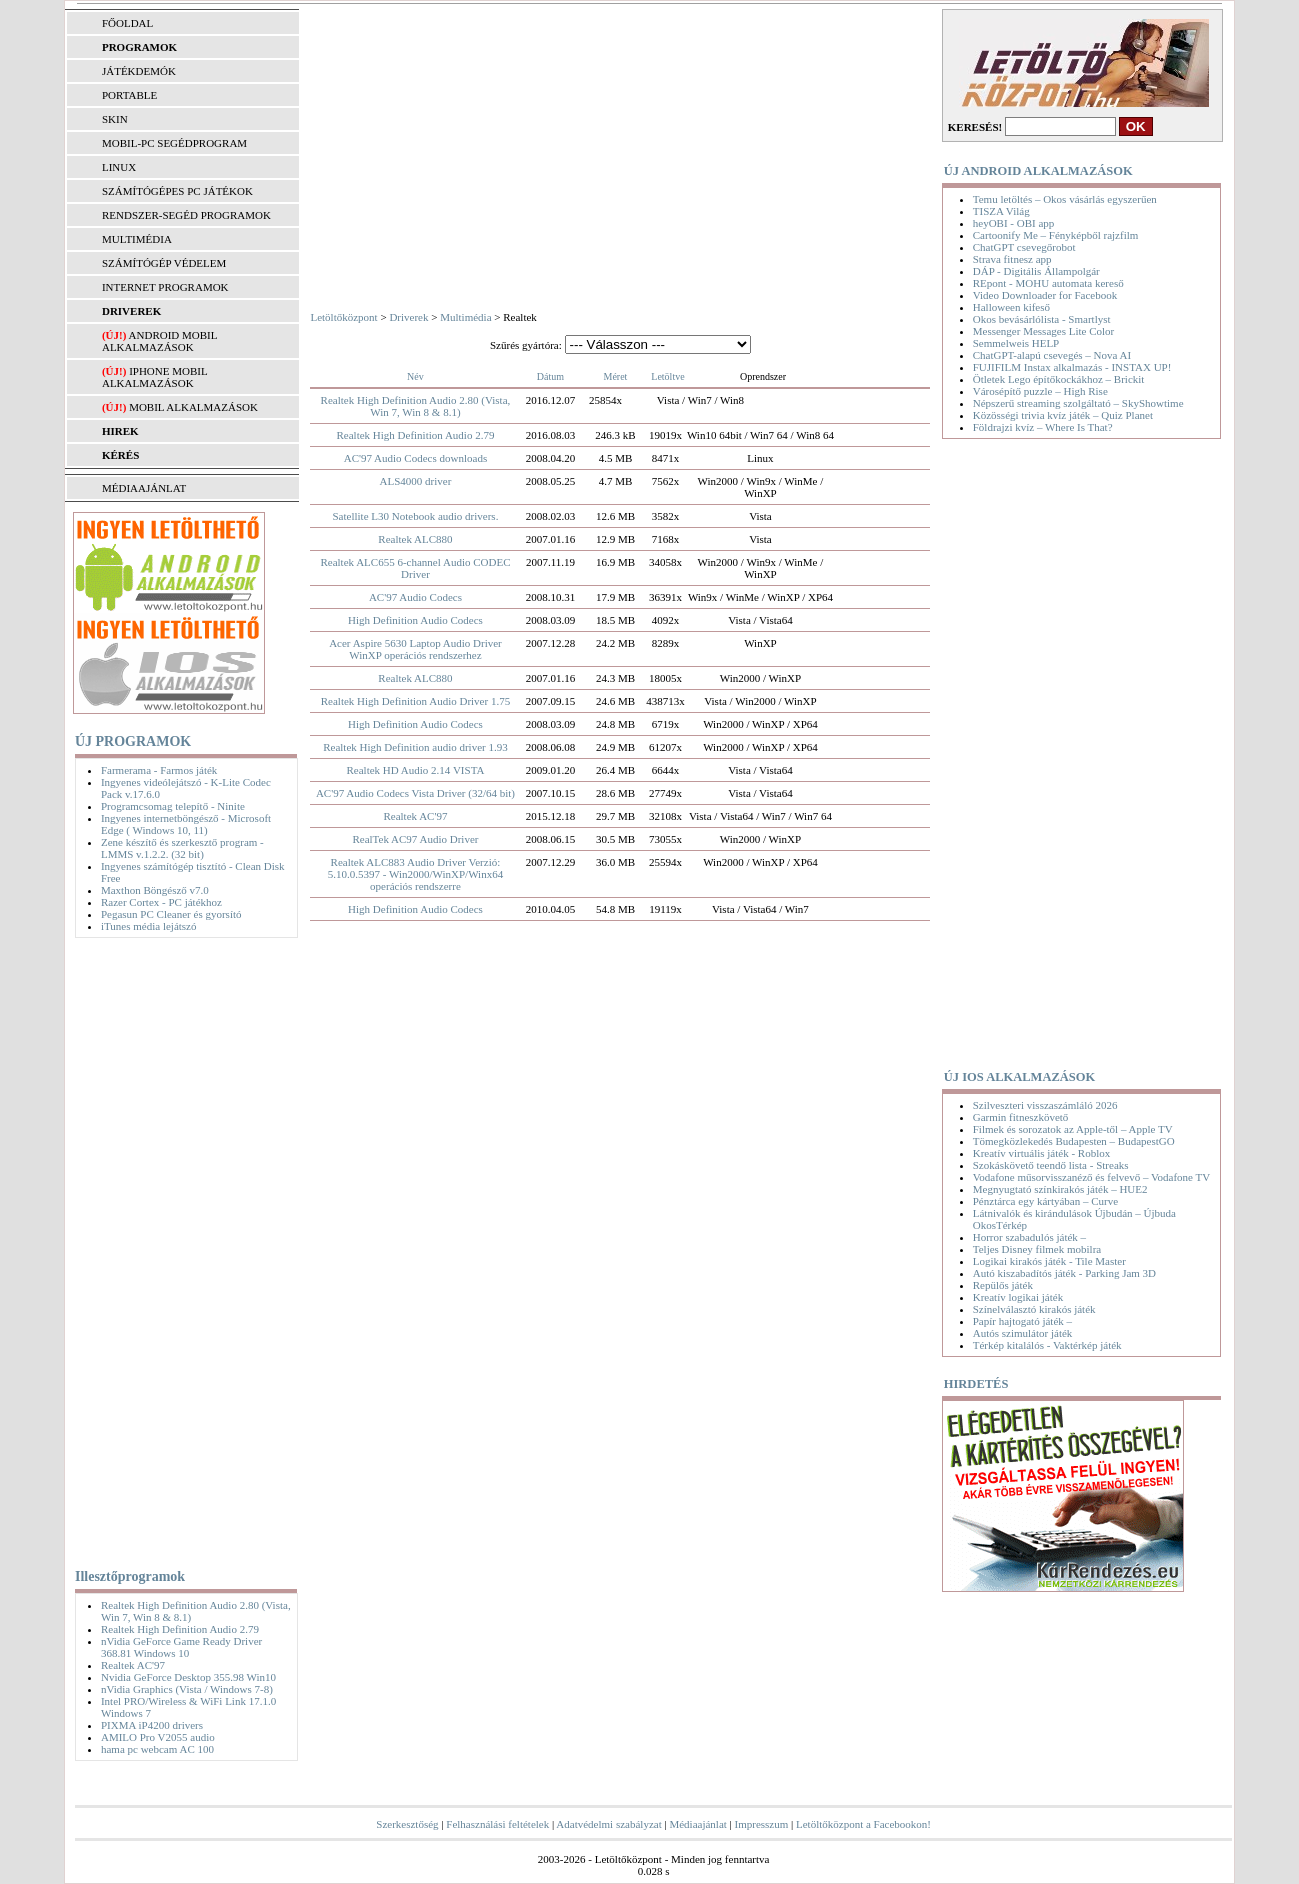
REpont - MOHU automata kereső (1048, 283)
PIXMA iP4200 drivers (152, 1725)
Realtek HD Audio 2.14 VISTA (415, 770)
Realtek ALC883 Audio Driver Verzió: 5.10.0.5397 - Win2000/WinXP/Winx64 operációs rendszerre (415, 874)
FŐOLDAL (127, 23)
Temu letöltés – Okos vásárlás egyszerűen (1065, 199)
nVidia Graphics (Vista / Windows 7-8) (187, 1689)
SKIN (115, 119)
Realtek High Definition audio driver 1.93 (415, 747)
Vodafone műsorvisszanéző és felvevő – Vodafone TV (1091, 1177)
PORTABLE (129, 95)
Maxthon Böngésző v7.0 (155, 890)
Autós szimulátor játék (1023, 1333)
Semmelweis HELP (1016, 343)
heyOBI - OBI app (1014, 223)
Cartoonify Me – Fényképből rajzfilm (1056, 235)
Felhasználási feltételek (497, 1824)
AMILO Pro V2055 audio (158, 1737)
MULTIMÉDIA (137, 239)
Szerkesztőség (407, 1824)
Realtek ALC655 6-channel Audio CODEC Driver (415, 568)
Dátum (550, 376)
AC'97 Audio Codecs (415, 597)
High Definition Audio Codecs (415, 620)
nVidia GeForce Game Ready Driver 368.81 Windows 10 (181, 1647)
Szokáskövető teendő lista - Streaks (1051, 1165)
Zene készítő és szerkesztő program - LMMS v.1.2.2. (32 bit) (182, 848)
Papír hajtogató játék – (1022, 1321)
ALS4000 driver (416, 481)
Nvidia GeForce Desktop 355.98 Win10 (188, 1677)
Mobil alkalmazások (193, 407)
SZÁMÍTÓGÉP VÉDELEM (164, 263)
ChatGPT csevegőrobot (1024, 247)
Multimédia (465, 317)
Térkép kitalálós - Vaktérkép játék (1047, 1345)
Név (415, 376)
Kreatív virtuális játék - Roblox (1041, 1153)
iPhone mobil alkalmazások (154, 377)
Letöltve (667, 376)
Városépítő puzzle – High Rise (1040, 391)
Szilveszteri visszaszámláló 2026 (1045, 1105)
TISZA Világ (1001, 211)
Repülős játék (1003, 1285)
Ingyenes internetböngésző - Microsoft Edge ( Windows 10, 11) (186, 824)
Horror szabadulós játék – (1029, 1237)
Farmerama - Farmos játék (159, 770)
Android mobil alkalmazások (159, 341)
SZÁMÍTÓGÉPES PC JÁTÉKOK (177, 191)
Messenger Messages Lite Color (1043, 331)
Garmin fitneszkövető (1021, 1117)
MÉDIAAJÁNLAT (144, 488)
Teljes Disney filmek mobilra (1037, 1249)
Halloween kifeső (1011, 307)
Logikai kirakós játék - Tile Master (1049, 1261)
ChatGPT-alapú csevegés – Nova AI (1052, 355)
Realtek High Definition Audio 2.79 (180, 1629)
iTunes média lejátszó (149, 926)
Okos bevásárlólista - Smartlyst (1042, 319)
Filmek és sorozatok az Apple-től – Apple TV (1073, 1129)
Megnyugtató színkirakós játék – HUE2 (1060, 1189)
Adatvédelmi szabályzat (608, 1824)
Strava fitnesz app (1012, 259)
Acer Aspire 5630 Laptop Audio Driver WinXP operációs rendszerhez (415, 649)
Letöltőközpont (343, 317)
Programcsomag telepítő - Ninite (173, 806)
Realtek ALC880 (415, 539)
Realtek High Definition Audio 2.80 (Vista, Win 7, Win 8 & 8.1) (416, 406)
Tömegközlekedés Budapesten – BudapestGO (1074, 1141)
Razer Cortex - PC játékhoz (161, 902)
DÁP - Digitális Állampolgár (1036, 271)
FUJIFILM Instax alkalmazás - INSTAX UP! (1072, 367)
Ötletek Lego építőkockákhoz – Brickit (1059, 379)
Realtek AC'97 (133, 1665)
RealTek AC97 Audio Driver (415, 839)
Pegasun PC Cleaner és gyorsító (171, 914)
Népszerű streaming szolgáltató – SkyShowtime (1078, 403)
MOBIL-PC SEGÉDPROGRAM (174, 143)
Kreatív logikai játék (1018, 1297)
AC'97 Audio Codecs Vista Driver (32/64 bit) (415, 793)
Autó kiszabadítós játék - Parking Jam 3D (1064, 1273)
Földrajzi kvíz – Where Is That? (1043, 427)
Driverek (408, 317)
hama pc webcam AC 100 (157, 1749)
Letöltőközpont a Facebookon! (863, 1824)
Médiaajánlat (697, 1824)
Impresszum (762, 1824)
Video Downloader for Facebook (1045, 295)
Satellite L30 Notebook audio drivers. (416, 516)
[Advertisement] (181, 1249)
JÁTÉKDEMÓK (139, 71)
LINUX (119, 167)
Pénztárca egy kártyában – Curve (1045, 1201)
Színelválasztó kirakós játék (1034, 1309)
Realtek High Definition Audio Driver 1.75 (415, 701)
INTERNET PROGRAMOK (165, 287)
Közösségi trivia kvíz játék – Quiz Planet (1063, 415)
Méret (616, 376)
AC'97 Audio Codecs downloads (415, 458)
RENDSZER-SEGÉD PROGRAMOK (186, 215)
